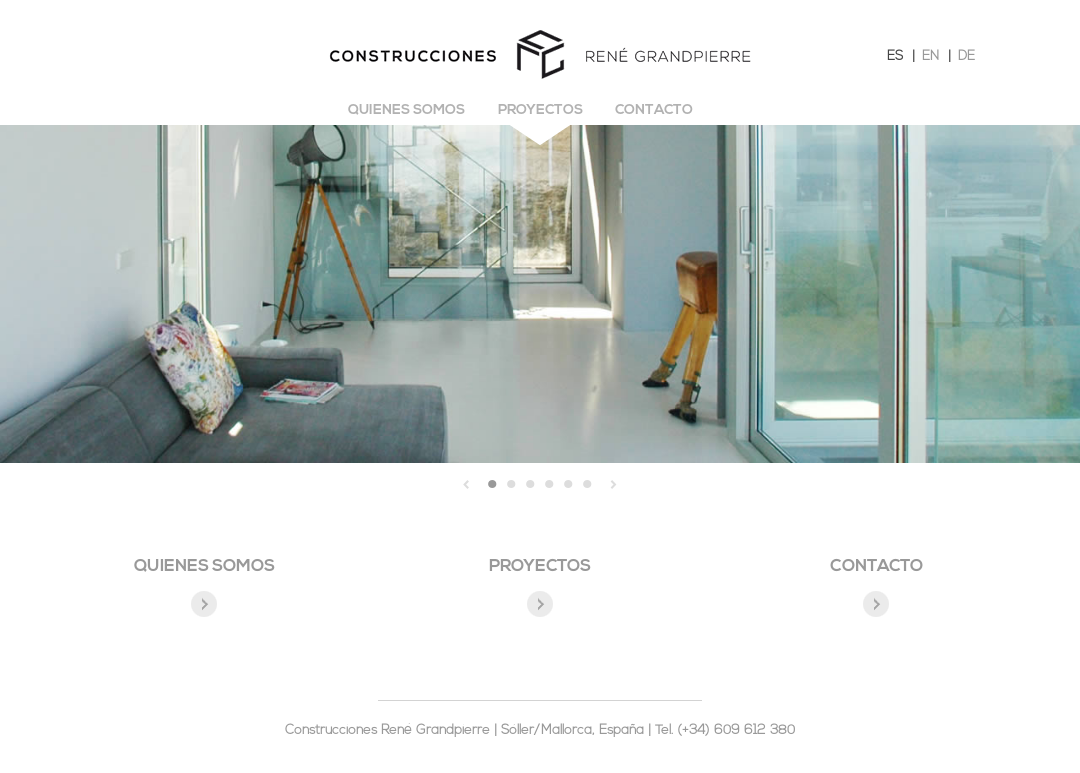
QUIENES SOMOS (204, 566)
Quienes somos (406, 110)
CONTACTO (876, 566)
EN (930, 56)
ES (895, 56)
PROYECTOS (540, 566)
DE (966, 56)
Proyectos (540, 110)
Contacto (654, 110)
